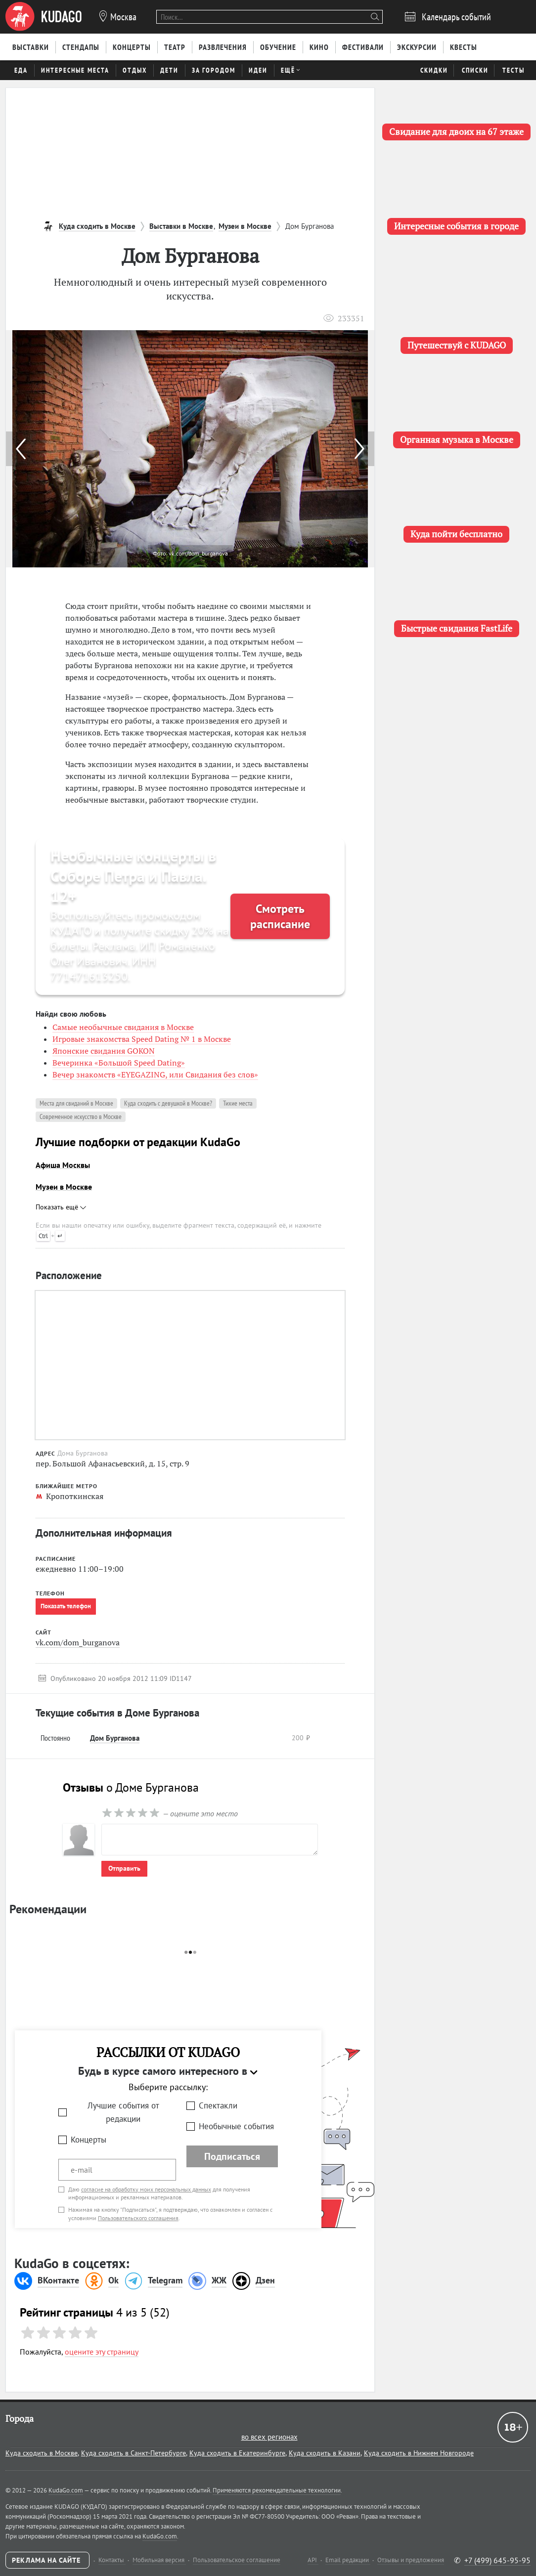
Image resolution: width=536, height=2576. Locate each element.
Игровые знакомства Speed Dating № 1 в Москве (141, 1039)
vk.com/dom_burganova (78, 1642)
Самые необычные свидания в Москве (123, 1027)
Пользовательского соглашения (138, 2218)
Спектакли (218, 2105)
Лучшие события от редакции (123, 2112)
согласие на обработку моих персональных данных (146, 2189)
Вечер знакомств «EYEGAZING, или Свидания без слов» (155, 1074)
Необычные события (236, 2126)
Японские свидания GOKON (103, 1051)
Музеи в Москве (64, 1187)
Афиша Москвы (63, 1165)
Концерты (88, 2139)
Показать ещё (61, 1206)
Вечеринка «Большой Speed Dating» (118, 1063)
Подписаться (232, 2156)
